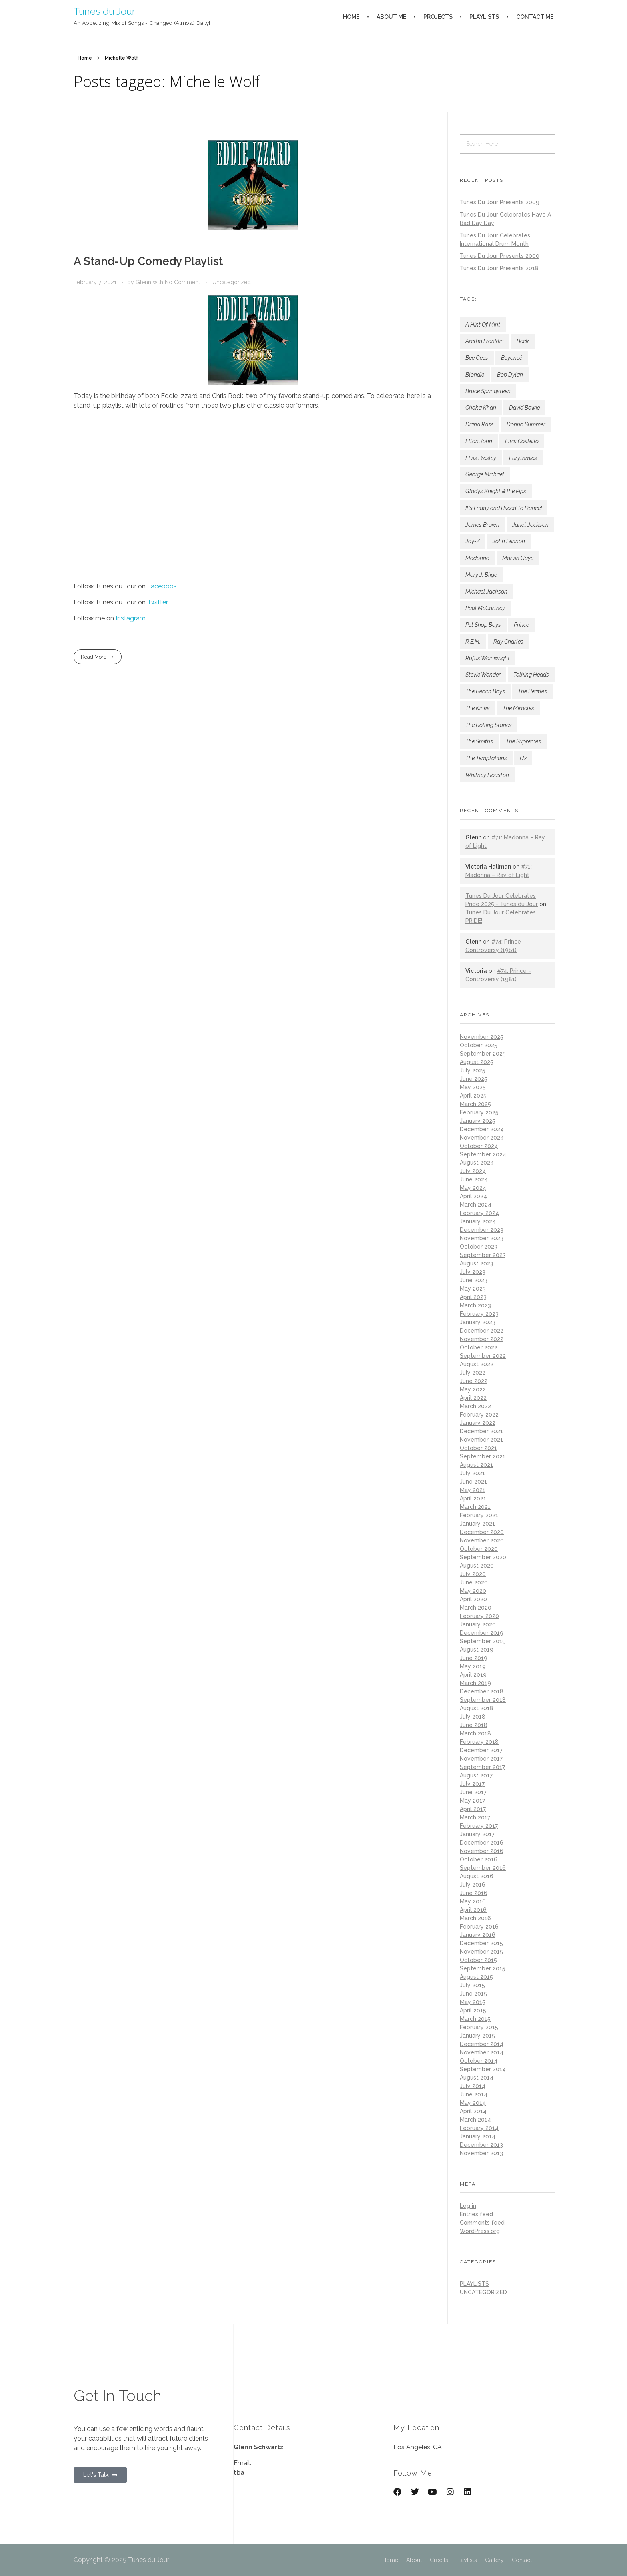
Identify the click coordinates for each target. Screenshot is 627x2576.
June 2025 (473, 1079)
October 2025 (478, 1045)
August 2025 (476, 1062)
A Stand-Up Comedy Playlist (148, 261)
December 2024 (482, 1129)
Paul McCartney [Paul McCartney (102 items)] (485, 608)
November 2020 (482, 1540)
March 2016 (475, 1918)
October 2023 (478, 1246)
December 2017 (481, 1750)
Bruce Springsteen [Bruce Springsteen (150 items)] (488, 391)
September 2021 (482, 1456)
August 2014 (476, 2077)
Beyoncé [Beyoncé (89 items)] (511, 358)
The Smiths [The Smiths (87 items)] (479, 741)
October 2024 (479, 1146)
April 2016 (473, 1910)
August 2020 (477, 1565)
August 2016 (476, 1876)
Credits (439, 2560)
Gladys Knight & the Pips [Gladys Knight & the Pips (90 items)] (495, 491)
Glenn (144, 282)
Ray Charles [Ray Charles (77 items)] (508, 641)
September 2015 (482, 1968)
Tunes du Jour (104, 11)
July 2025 (472, 1070)
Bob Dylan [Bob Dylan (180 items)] (510, 374)
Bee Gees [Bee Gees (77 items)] (476, 358)
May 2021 (472, 1490)
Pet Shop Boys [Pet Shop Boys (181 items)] (483, 625)
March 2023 (475, 1305)
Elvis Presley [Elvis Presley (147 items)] (480, 458)
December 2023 (481, 1230)
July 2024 (473, 1171)
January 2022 (477, 1423)
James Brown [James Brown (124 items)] (482, 525)
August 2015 (476, 1977)
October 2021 (478, 1448)
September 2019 (483, 1641)
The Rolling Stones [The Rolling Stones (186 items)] (488, 725)
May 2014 (473, 2103)
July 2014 (472, 2086)
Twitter (157, 602)
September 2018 (483, 1700)
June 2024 (474, 1179)
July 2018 (472, 1716)
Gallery (494, 2560)
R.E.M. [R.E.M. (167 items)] (473, 641)
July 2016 (472, 1884)
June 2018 (473, 1725)
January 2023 (477, 1322)
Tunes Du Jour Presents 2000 (499, 256)
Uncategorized (231, 282)
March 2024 (475, 1204)
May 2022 (473, 1389)
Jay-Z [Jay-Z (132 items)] (472, 541)
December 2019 (481, 1633)
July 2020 (473, 1574)
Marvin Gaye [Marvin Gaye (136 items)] (517, 558)
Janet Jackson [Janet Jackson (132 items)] (530, 525)
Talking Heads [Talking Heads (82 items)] (531, 674)
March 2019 (475, 1683)
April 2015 (473, 2010)
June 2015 (473, 1993)
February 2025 (479, 1112)
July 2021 (472, 1473)
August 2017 (476, 1775)
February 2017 (479, 1826)
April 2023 (473, 1297)
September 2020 (483, 1557)
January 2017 (477, 1834)
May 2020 (473, 1591)
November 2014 (481, 2052)
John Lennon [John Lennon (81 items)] (509, 541)
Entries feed (476, 2214)
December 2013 (481, 2145)
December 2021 (481, 1431)
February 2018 (479, 1742)
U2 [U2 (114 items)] (523, 758)
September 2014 (483, 2069)
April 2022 (473, 1398)
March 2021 (475, 1507)
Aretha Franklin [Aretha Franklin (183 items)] (484, 341)
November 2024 (482, 1137)
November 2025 (481, 1037)
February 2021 (479, 1515)
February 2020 (479, 1616)
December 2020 (482, 1532)
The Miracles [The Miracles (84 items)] (518, 708)
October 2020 (479, 1549)
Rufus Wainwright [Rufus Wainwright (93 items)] (487, 658)
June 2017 (473, 1792)
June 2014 (473, 2094)
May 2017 (472, 1800)
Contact (522, 2560)
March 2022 (475, 1406)
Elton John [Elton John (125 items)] (478, 441)
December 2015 (481, 1943)
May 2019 (473, 1666)
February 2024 (479, 1213)
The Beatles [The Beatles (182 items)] (532, 691)
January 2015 (477, 2035)
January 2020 (478, 1624)
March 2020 (475, 1607)
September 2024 (483, 1154)
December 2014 (481, 2044)
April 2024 (473, 1196)
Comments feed (482, 2222)
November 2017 (481, 1758)
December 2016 (481, 1842)
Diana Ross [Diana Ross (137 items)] (479, 424)
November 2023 (481, 1238)
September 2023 (483, 1255)
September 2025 (483, 1053)
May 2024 (473, 1188)
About (414, 2560)
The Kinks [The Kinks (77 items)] (477, 708)
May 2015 (472, 2002)
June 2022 (473, 1381)
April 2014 (473, 2111)
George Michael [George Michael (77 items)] (484, 474)
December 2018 (481, 1691)
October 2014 (478, 2061)
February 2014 (479, 2128)
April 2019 (473, 1675)
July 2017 (472, 1784)
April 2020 (473, 1599)
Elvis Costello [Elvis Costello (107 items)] (522, 441)
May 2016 (473, 1901)
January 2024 (478, 1221)
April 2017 (473, 1809)
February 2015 (479, 2027)
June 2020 (474, 1582)
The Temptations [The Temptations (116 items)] (486, 758)
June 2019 (473, 1658)
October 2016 (478, 1859)
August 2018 (476, 1708)
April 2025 (473, 1095)
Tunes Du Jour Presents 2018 (499, 268)
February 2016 (479, 1926)
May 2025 (473, 1087)
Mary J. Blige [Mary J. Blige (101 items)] (481, 575)
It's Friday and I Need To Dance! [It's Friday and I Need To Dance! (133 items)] (503, 508)
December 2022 (481, 1330)
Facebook (162, 586)
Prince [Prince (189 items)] (521, 625)
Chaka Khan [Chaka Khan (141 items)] (480, 407)
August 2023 (476, 1263)
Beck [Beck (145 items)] (523, 341)
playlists (474, 2284)
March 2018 (475, 1733)
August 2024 (477, 1162)
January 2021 (477, 1523)
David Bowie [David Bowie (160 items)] (524, 407)
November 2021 (481, 1439)
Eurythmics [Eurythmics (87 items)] (523, 458)
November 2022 (481, 1339)
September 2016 (483, 1868)
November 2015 (481, 1951)
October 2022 (478, 1347)
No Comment (182, 282)
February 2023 (479, 1314)
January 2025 (477, 1121)
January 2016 (477, 1935)
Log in (468, 2206)
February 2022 (479, 1414)
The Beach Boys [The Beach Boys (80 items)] (485, 691)
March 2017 (475, 1817)
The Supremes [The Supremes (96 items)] (523, 741)
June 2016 (473, 1893)
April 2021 (473, 1498)
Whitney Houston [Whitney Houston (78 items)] (487, 775)
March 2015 (475, 2019)
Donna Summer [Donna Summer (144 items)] (526, 424)
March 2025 (475, 1104)
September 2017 (482, 1767)
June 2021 (473, 1481)
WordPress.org (480, 2231)
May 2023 (473, 1288)
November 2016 (481, 1851)
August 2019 (476, 1649)
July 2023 (472, 1272)
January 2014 (477, 2136)
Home (85, 58)
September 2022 (483, 1356)
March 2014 (475, 2119)
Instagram (131, 618)
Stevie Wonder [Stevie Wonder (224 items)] (483, 674)
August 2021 (476, 1465)
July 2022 (472, 1372)
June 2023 (473, 1280)
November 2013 (481, 2153)
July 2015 (472, 1985)
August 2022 (476, 1364)
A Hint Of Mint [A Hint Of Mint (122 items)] (482, 324)
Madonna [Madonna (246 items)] (477, 558)
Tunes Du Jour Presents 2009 (499, 202)
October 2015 (478, 1960)
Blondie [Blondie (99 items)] (474, 374)
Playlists (466, 2560)
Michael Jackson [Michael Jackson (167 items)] (486, 591)
